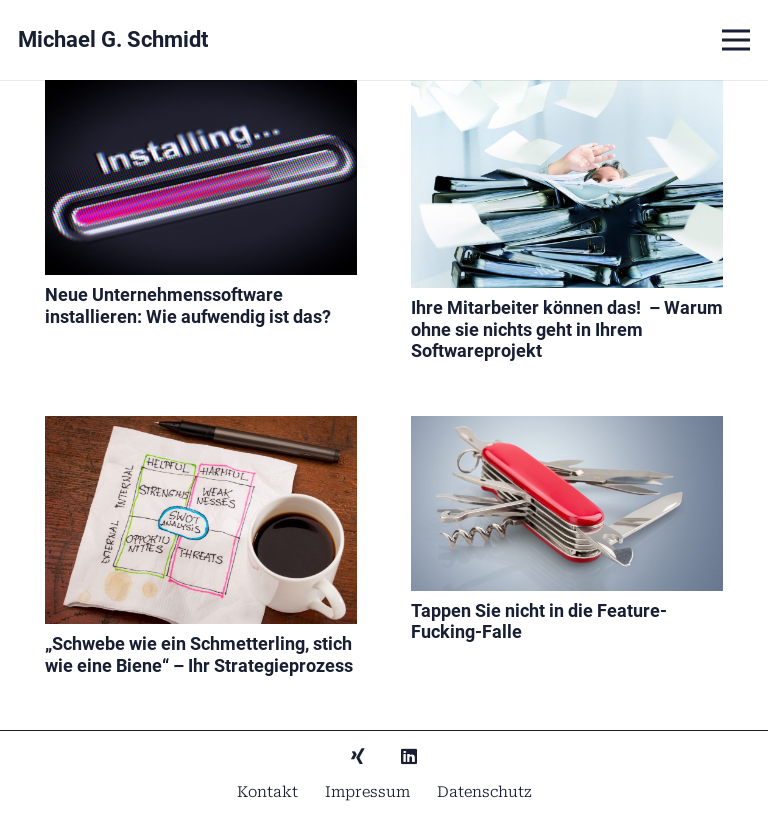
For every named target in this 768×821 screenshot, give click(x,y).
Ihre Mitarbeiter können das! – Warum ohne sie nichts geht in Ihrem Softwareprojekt (567, 329)
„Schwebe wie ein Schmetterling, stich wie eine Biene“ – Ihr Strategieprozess (199, 654)
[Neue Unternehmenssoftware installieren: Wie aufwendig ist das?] (201, 93)
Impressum (367, 792)
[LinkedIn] (409, 756)
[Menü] (736, 40)
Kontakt (267, 792)
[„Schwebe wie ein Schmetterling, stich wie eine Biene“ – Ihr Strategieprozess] (201, 429)
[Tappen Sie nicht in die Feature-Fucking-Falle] (567, 429)
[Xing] (358, 756)
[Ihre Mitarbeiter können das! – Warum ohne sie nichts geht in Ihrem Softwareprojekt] (567, 93)
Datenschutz (484, 792)
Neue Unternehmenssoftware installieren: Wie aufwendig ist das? (188, 305)
